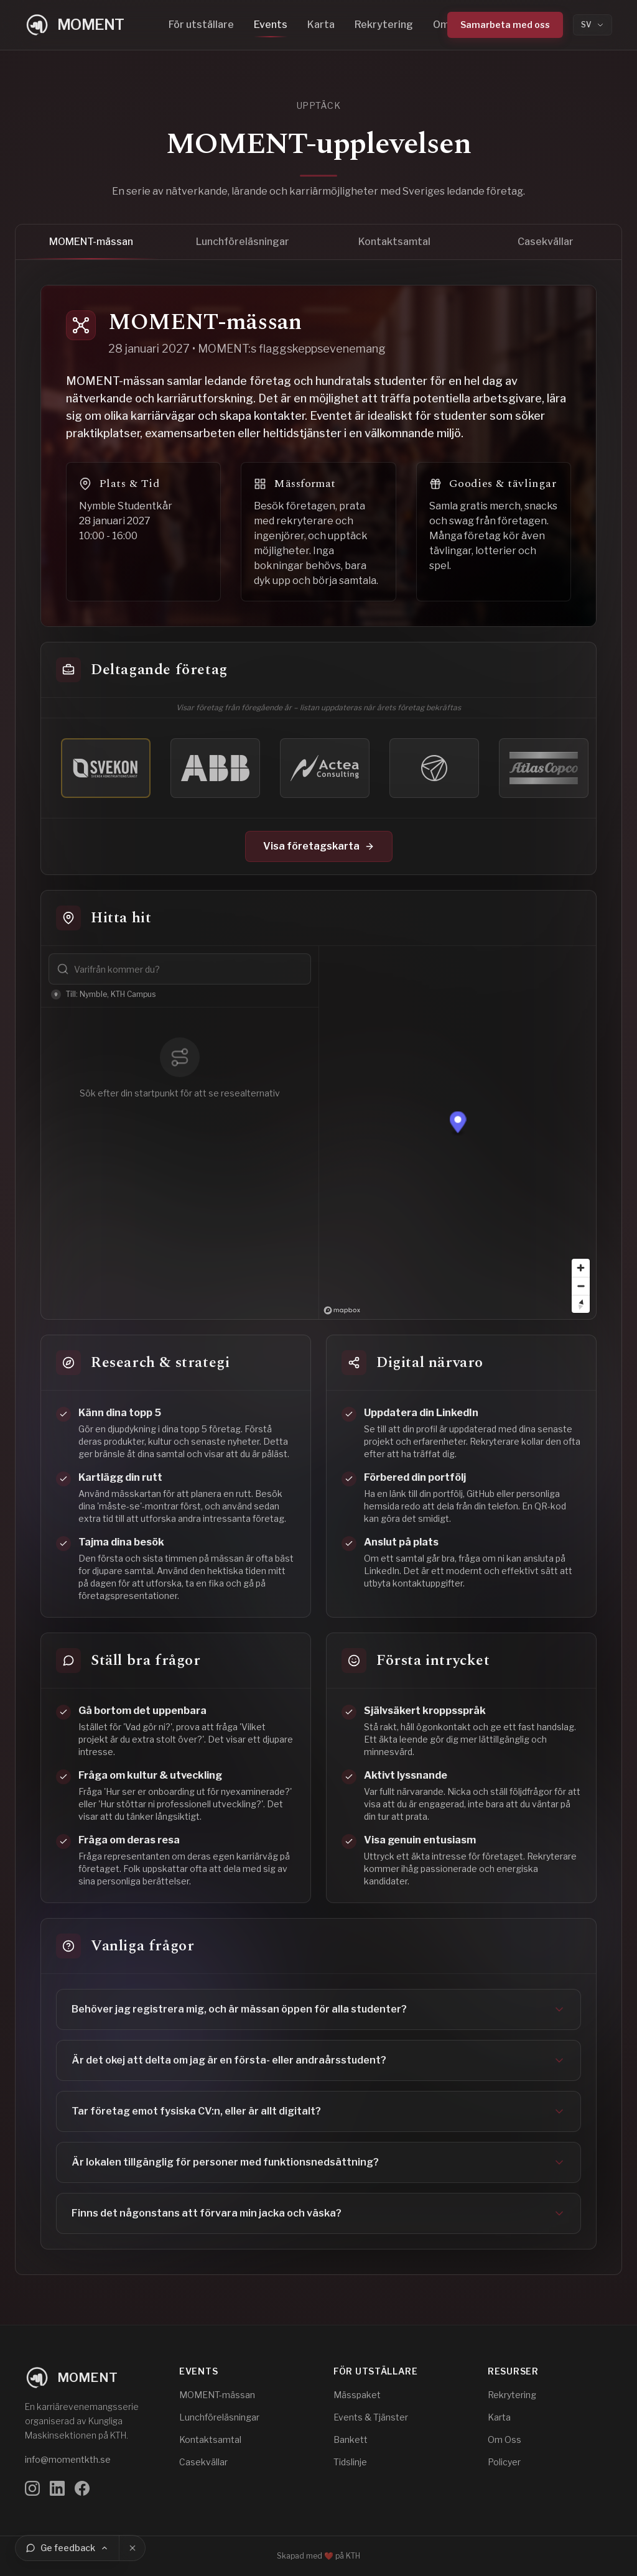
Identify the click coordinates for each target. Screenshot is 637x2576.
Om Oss (504, 2439)
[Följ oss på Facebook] (82, 2488)
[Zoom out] (581, 1286)
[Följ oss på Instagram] (32, 2488)
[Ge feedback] (67, 2548)
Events (270, 25)
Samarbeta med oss (505, 24)
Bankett (350, 2439)
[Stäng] (132, 2548)
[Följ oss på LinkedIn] (57, 2488)
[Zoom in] (581, 1268)
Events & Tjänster (370, 2417)
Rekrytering (384, 24)
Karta (321, 24)
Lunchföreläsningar (243, 247)
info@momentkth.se (68, 2459)
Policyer (504, 2462)
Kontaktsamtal (394, 247)
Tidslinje (350, 2462)
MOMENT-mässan (91, 247)
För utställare (201, 24)
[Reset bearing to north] (581, 1304)
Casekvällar (546, 247)
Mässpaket (357, 2394)
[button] (457, 1124)
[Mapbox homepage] (342, 1310)
